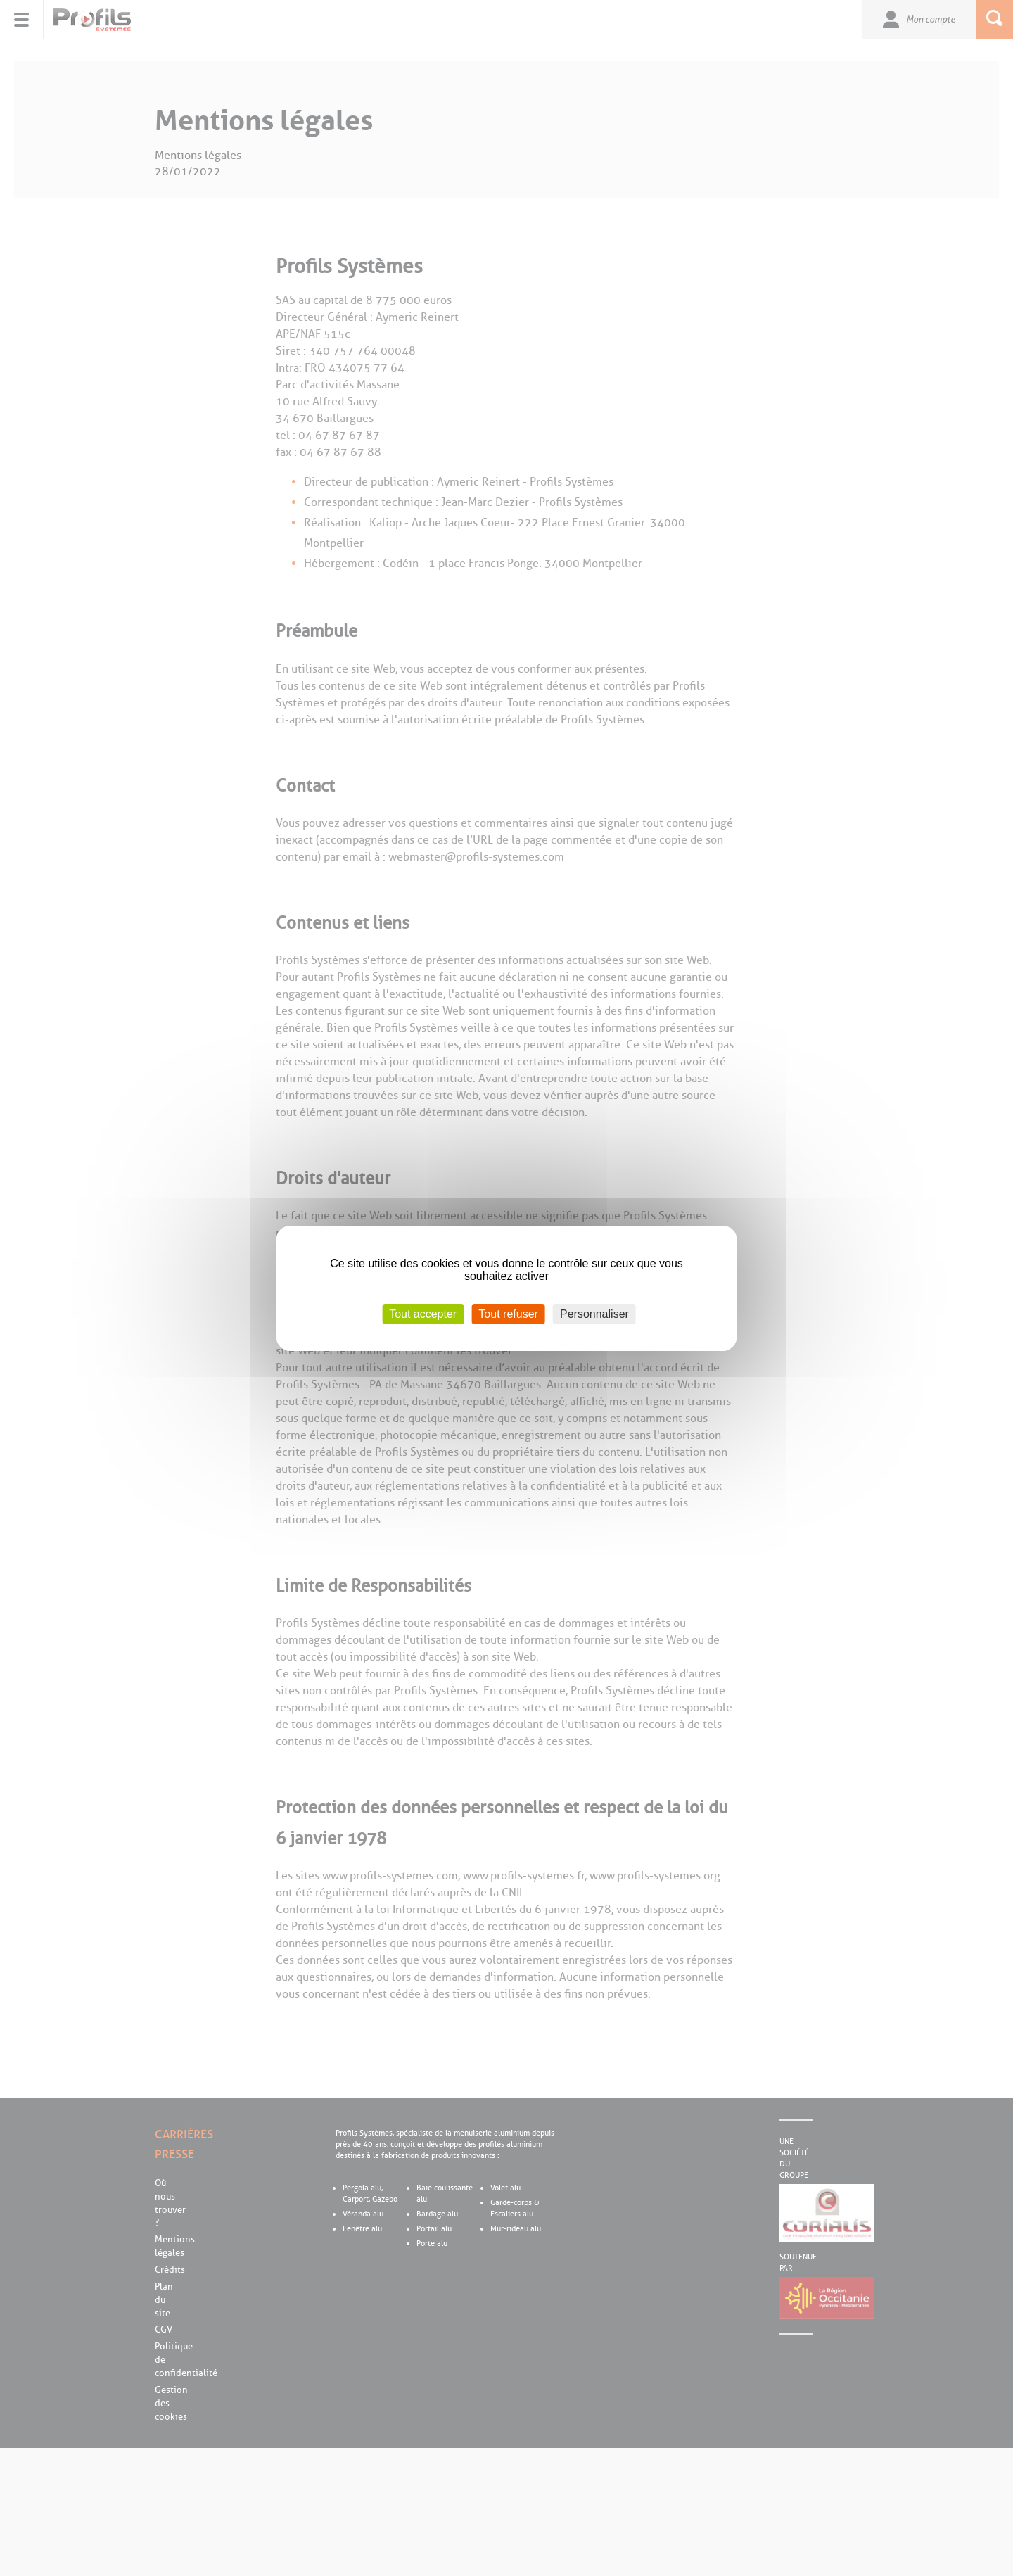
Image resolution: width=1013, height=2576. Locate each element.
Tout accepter (423, 1313)
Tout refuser (507, 1313)
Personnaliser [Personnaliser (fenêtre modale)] (594, 1313)
